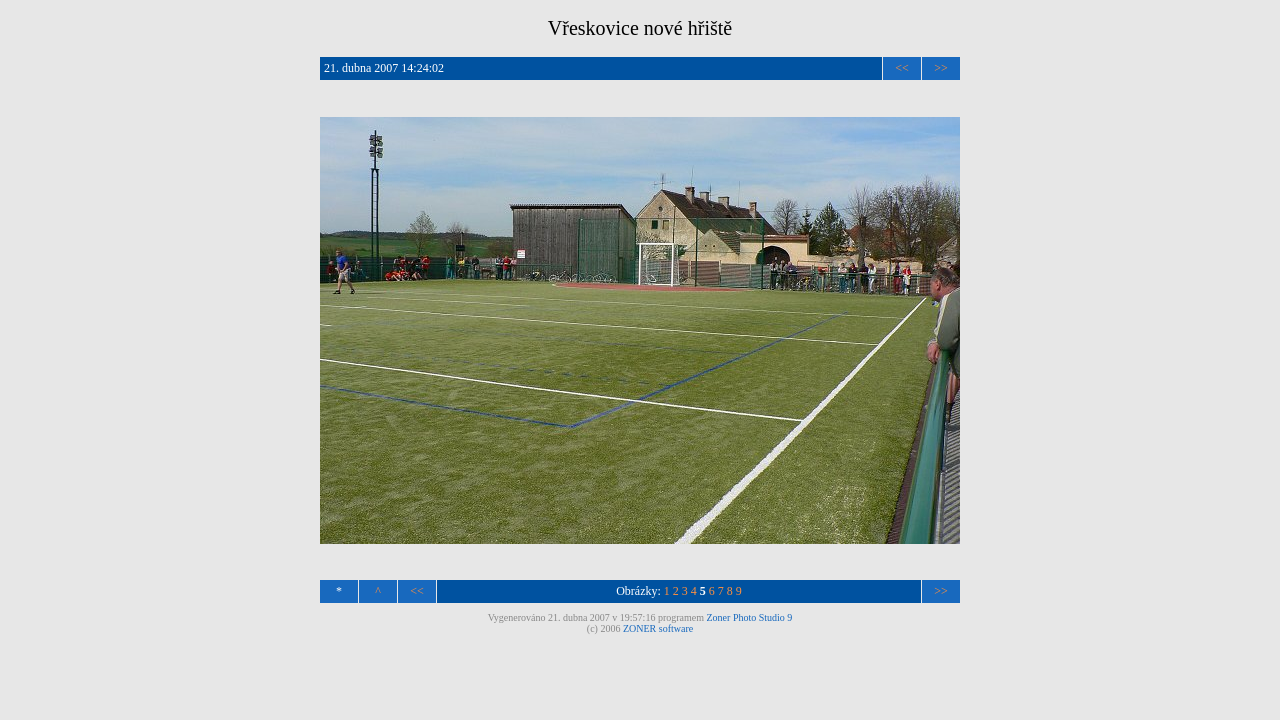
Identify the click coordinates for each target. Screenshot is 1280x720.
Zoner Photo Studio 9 (750, 617)
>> (941, 68)
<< (902, 68)
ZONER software (658, 628)
